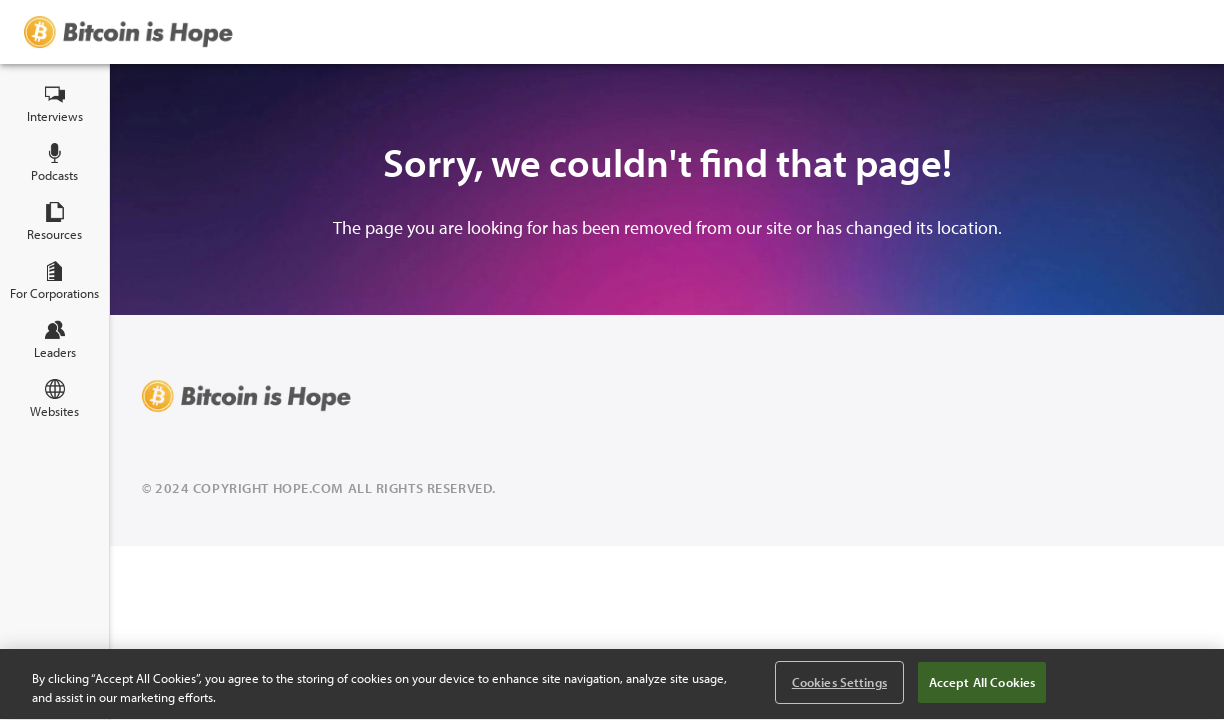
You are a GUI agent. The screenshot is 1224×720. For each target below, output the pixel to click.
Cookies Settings (839, 683)
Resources (54, 222)
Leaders (55, 340)
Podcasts (54, 163)
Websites (54, 399)
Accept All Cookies (982, 683)
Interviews (55, 104)
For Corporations (54, 281)
